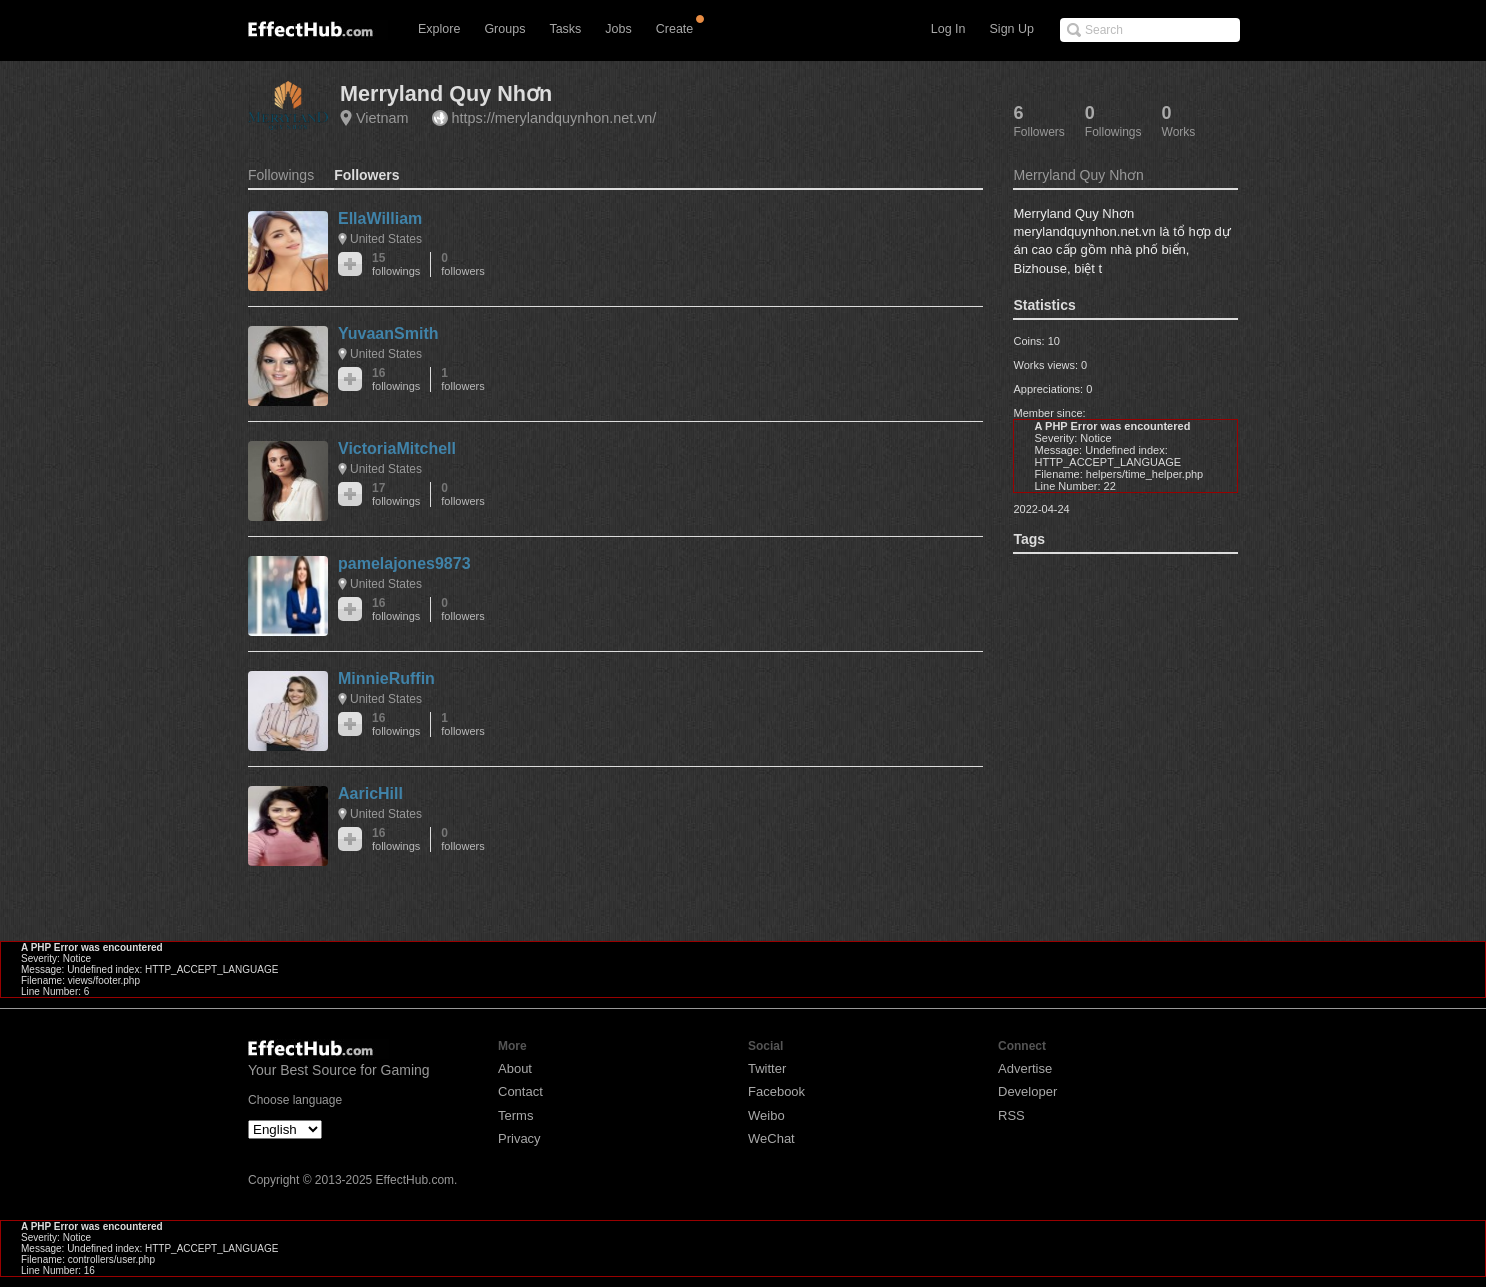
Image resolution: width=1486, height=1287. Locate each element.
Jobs (618, 29)
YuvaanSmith (388, 333)
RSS (1011, 1115)
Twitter (767, 1068)
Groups (504, 29)
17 (396, 494)
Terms (515, 1115)
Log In (948, 29)
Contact (520, 1091)
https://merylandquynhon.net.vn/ (554, 118)
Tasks (565, 29)
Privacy (519, 1138)
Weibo (766, 1115)
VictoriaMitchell (397, 448)
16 (396, 379)
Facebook (776, 1091)
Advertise (1025, 1068)
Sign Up (1012, 29)
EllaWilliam (380, 218)
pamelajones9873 (404, 563)
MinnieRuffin (386, 678)
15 (396, 264)
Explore (439, 29)
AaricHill (370, 793)
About (515, 1068)
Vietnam (382, 118)
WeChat (771, 1138)
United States (386, 239)
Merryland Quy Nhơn (446, 93)
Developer (1027, 1091)
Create (675, 29)
